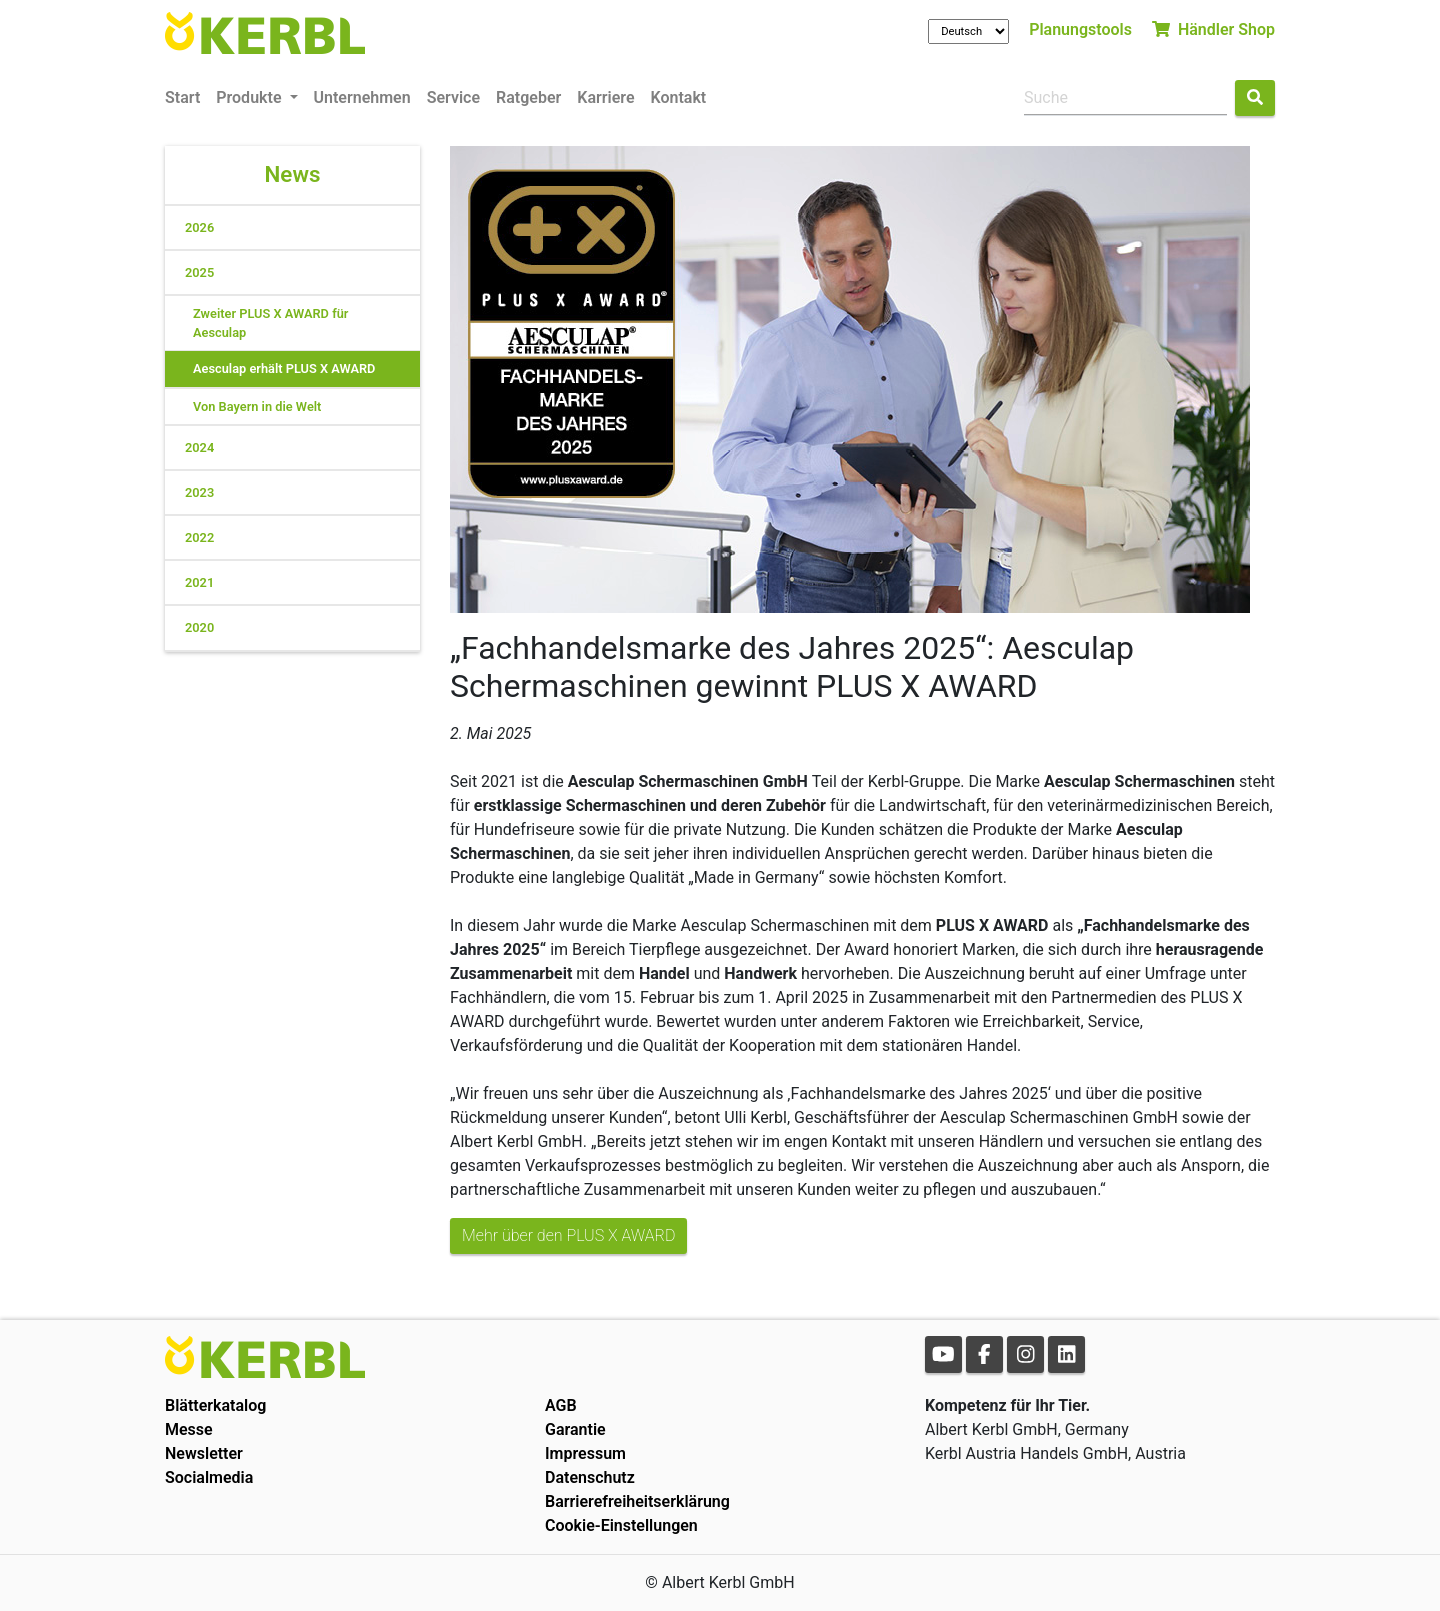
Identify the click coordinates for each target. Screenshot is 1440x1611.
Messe (189, 1429)
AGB (561, 1405)
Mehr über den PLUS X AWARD (568, 1235)
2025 (199, 272)
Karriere (605, 97)
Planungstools (1080, 29)
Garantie (575, 1429)
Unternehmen (362, 97)
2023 (199, 492)
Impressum (585, 1453)
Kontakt (679, 97)
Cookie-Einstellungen (621, 1525)
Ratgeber (528, 97)
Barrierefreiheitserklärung (637, 1501)
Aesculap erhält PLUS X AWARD (284, 368)
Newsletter (204, 1453)
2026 (199, 227)
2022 (199, 537)
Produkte (250, 97)
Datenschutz (590, 1477)
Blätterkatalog (215, 1405)
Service (453, 97)
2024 (199, 447)
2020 (199, 627)
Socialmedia (209, 1477)
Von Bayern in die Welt (257, 406)
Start (182, 97)
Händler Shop (1213, 29)
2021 (199, 582)
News (293, 174)
